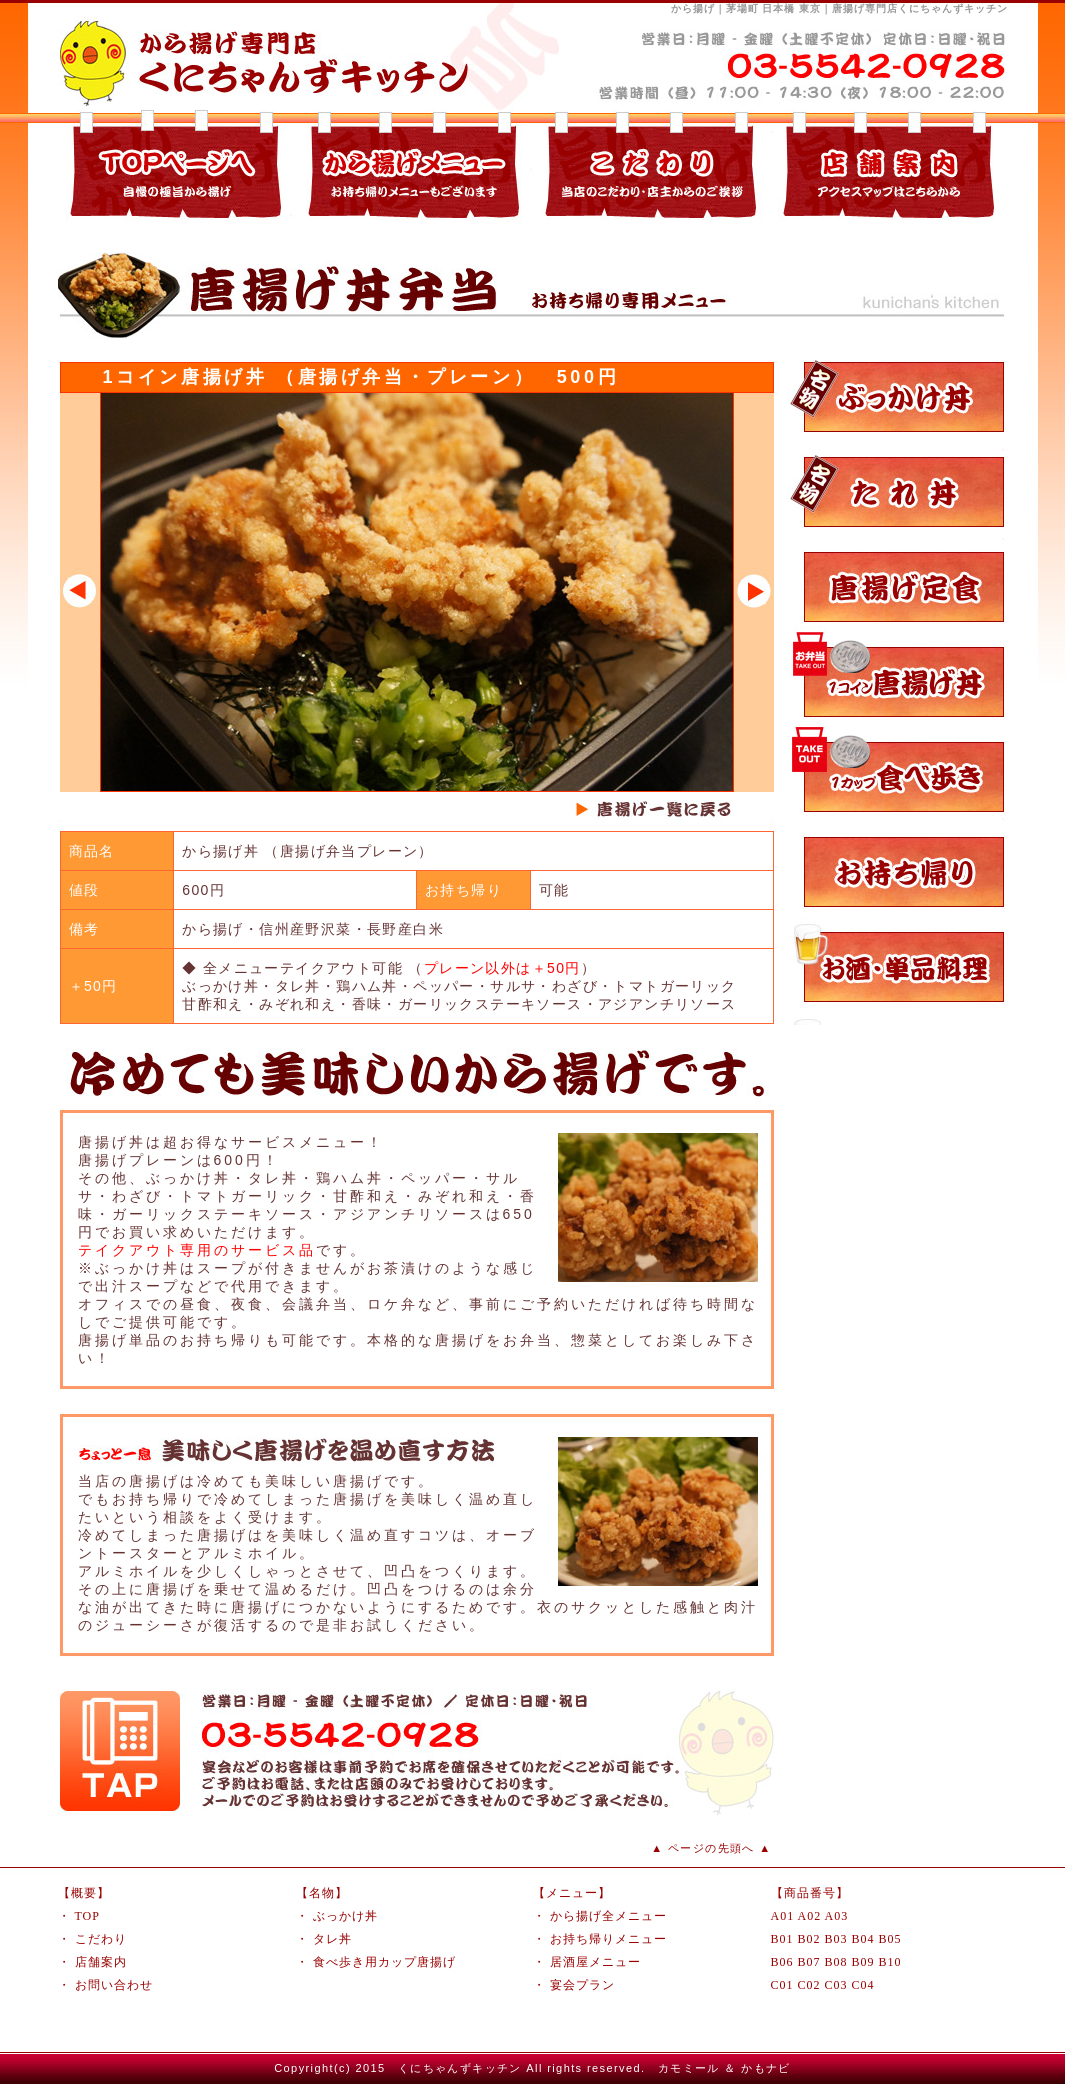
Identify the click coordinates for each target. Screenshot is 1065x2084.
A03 (837, 1916)
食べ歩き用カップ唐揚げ (384, 1962)
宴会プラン (582, 1985)
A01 (783, 1916)
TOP (87, 1916)
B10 (890, 1962)
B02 (809, 1939)
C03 (836, 1985)
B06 (782, 1962)
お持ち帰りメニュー (608, 1939)
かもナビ (766, 2068)
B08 (836, 1962)
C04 (863, 1985)
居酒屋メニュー (595, 1962)
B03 (836, 1939)
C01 (782, 1985)
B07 (809, 1962)
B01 (782, 1939)
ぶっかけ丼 (345, 1916)
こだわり (101, 1939)
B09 (863, 1962)
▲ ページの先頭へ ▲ (711, 1848)
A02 (810, 1916)
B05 (890, 1939)
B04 (863, 1939)
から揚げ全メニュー (608, 1916)
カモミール (689, 2068)
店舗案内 (101, 1962)
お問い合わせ (114, 1985)
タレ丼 (332, 1939)
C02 (809, 1985)
